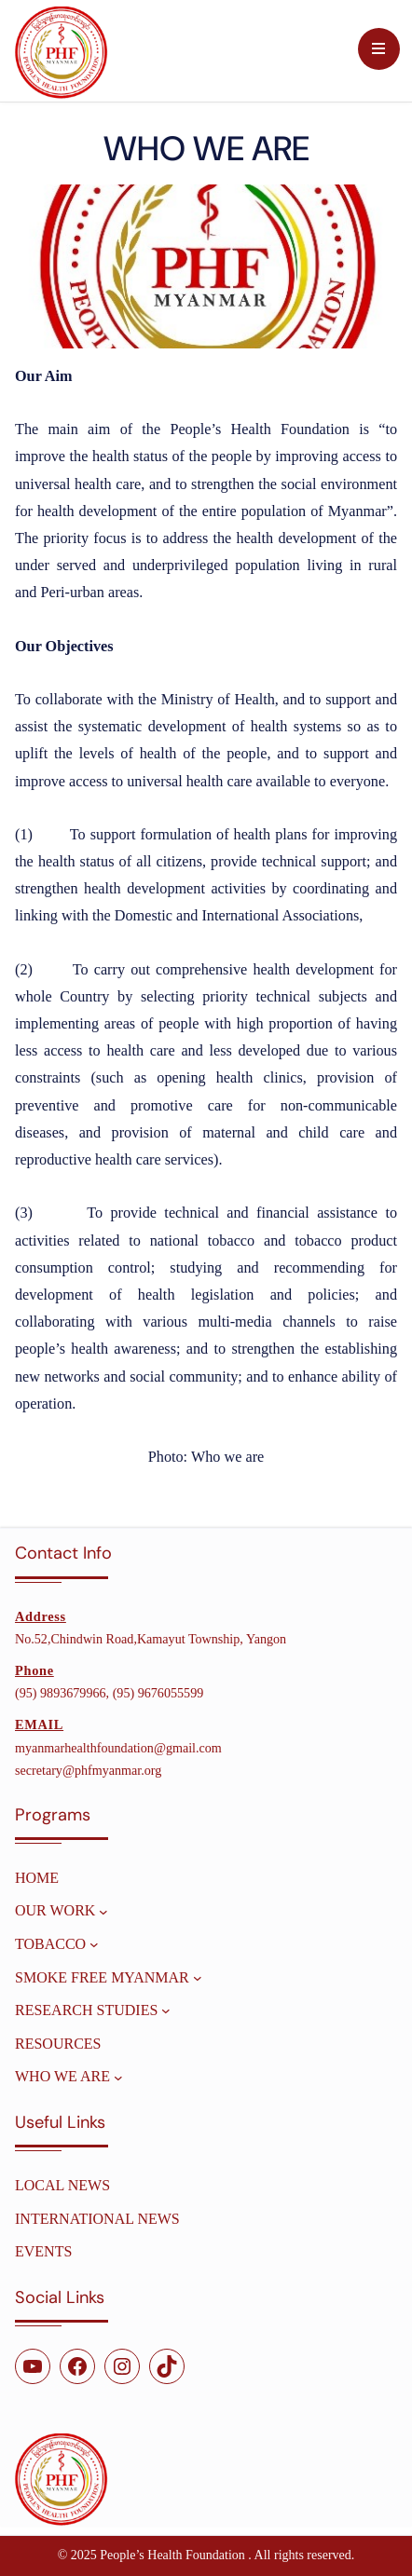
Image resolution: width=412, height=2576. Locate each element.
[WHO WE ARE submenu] (118, 2076)
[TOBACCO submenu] (94, 1944)
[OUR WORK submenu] (103, 1910)
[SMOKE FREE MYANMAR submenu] (197, 1978)
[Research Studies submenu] (166, 2010)
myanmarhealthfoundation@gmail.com (118, 1747)
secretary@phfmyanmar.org (88, 1770)
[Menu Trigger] (379, 49)
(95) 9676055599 (158, 1692)
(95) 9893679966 (60, 1692)
